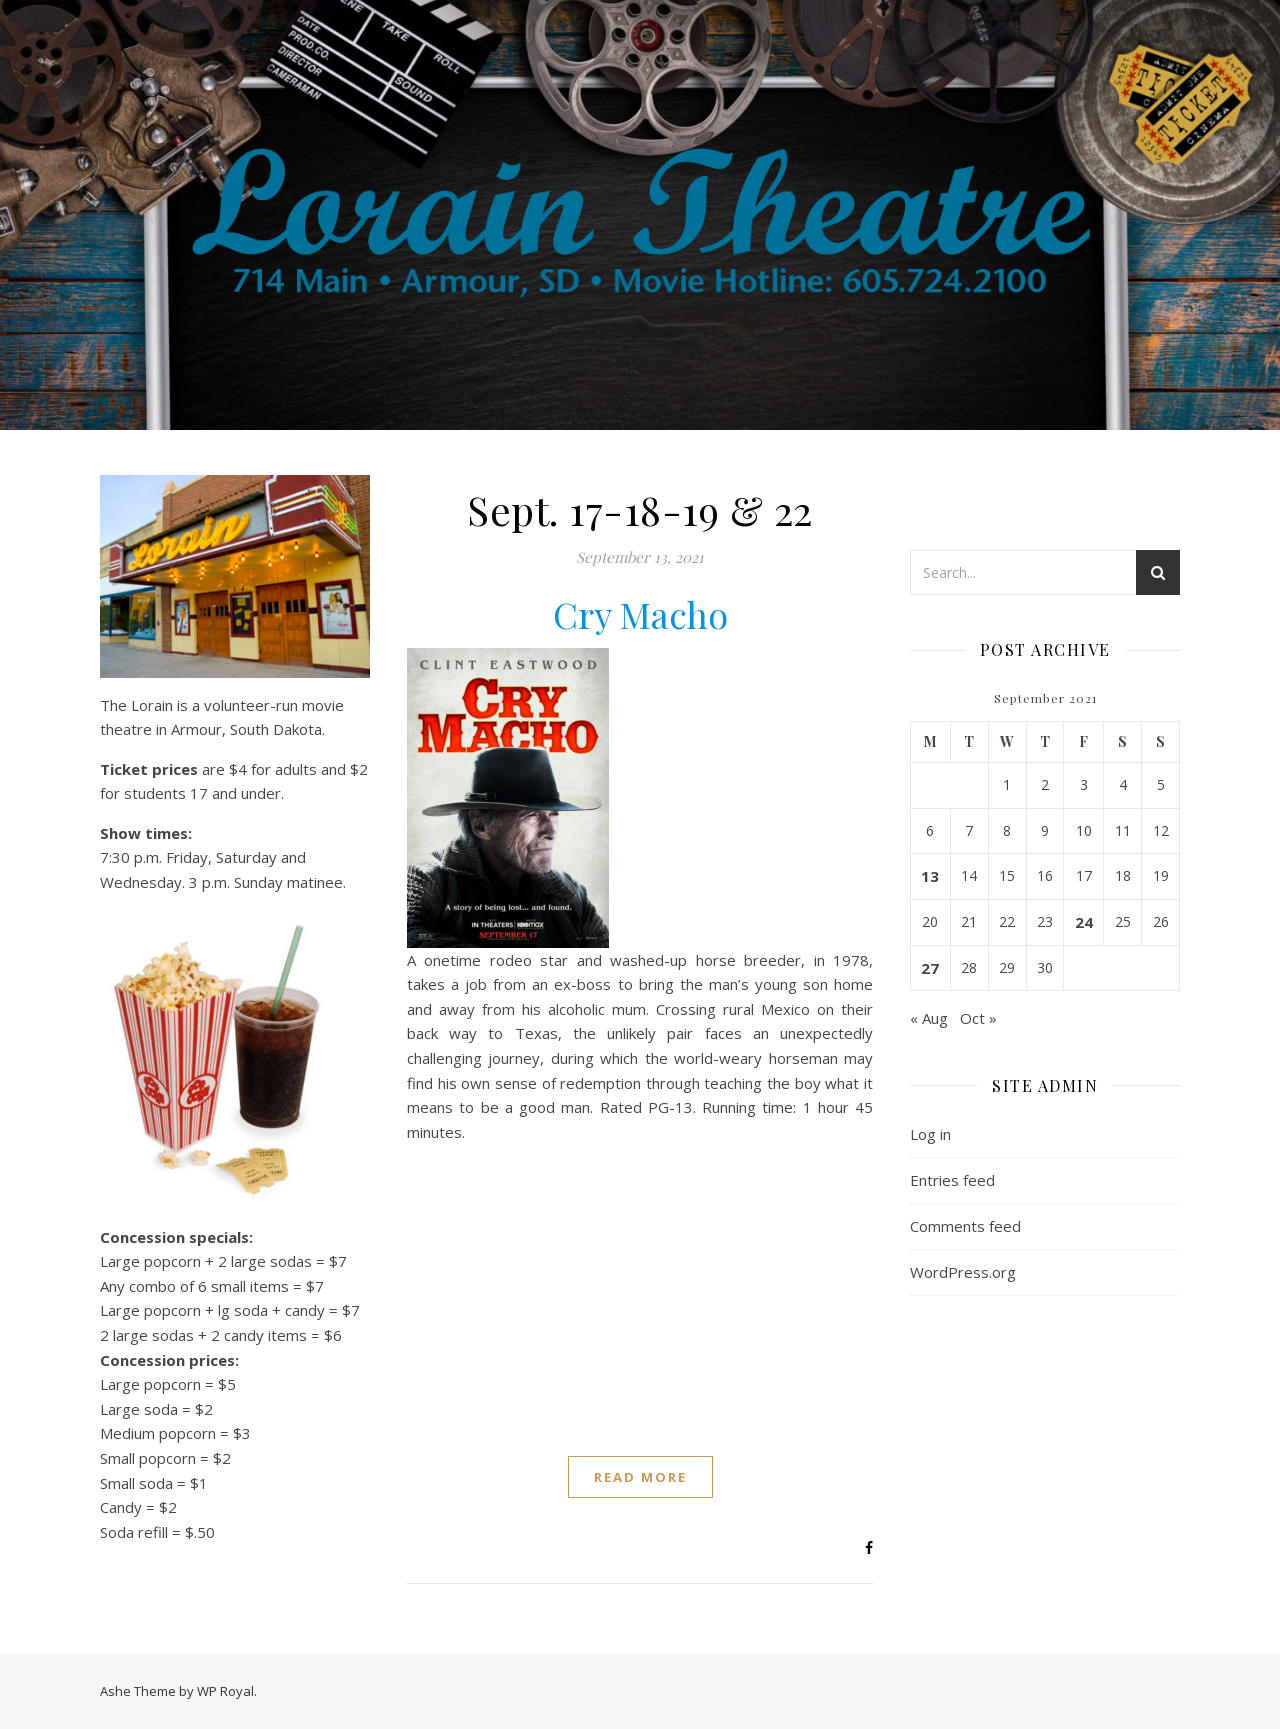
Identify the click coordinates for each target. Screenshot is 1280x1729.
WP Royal (225, 1691)
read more (640, 1477)
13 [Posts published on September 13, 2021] (930, 876)
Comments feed (965, 1226)
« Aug (929, 1018)
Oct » (978, 1018)
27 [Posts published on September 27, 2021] (930, 968)
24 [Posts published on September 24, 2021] (1084, 922)
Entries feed (952, 1180)
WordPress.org (963, 1272)
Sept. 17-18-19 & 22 (640, 509)
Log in (930, 1134)
